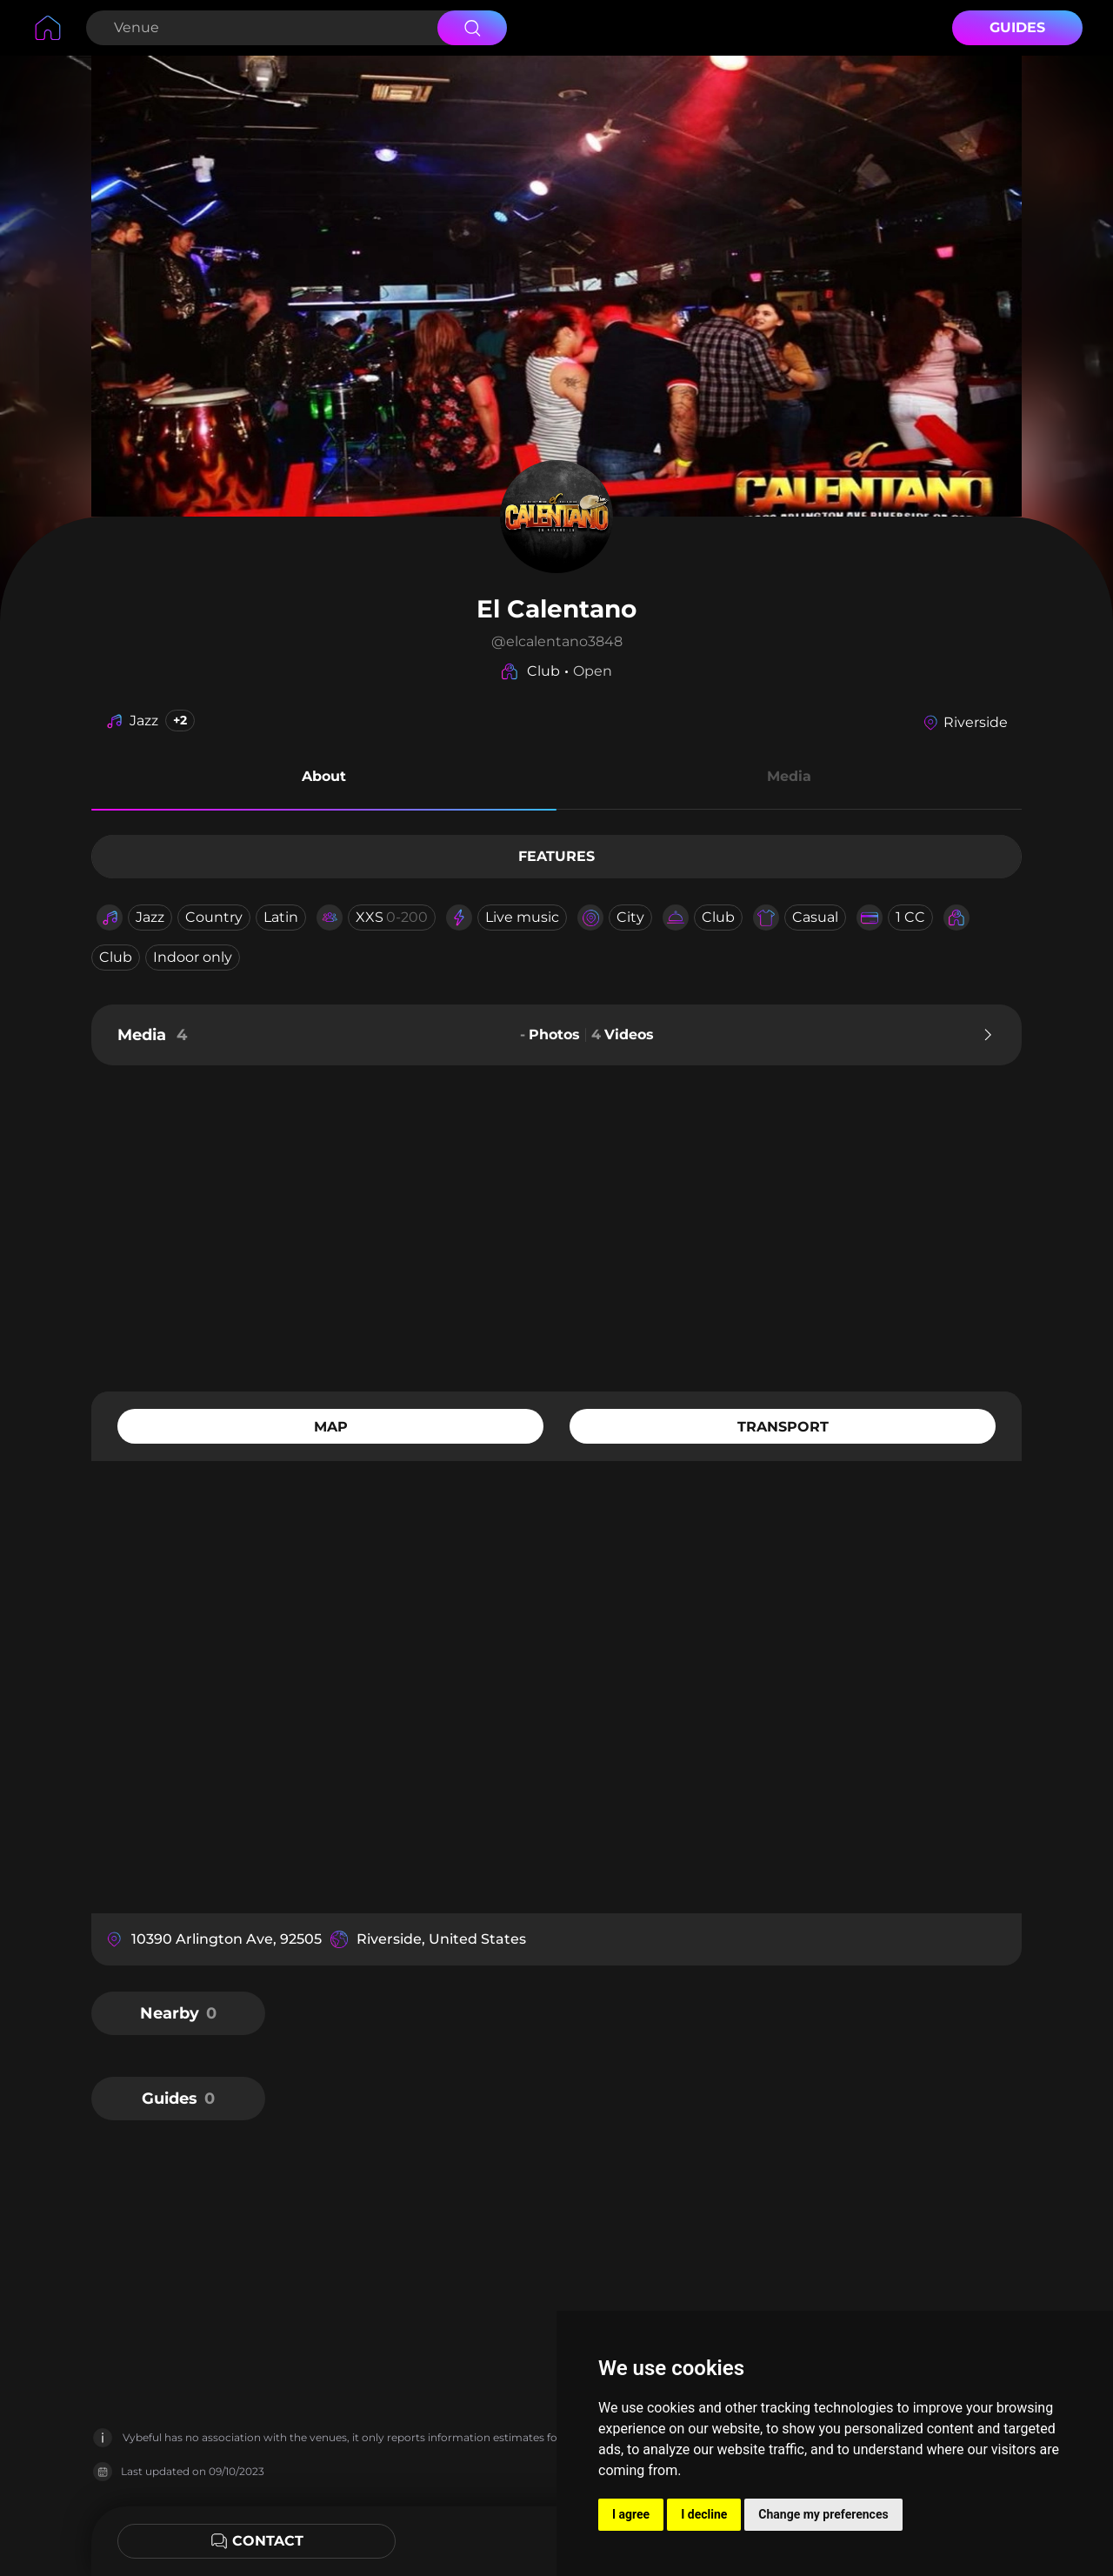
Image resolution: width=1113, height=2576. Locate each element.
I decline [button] (704, 2514)
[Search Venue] (259, 27)
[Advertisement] (556, 1226)
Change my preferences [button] (823, 2514)
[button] (323, 779)
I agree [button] (631, 2514)
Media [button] (789, 776)
